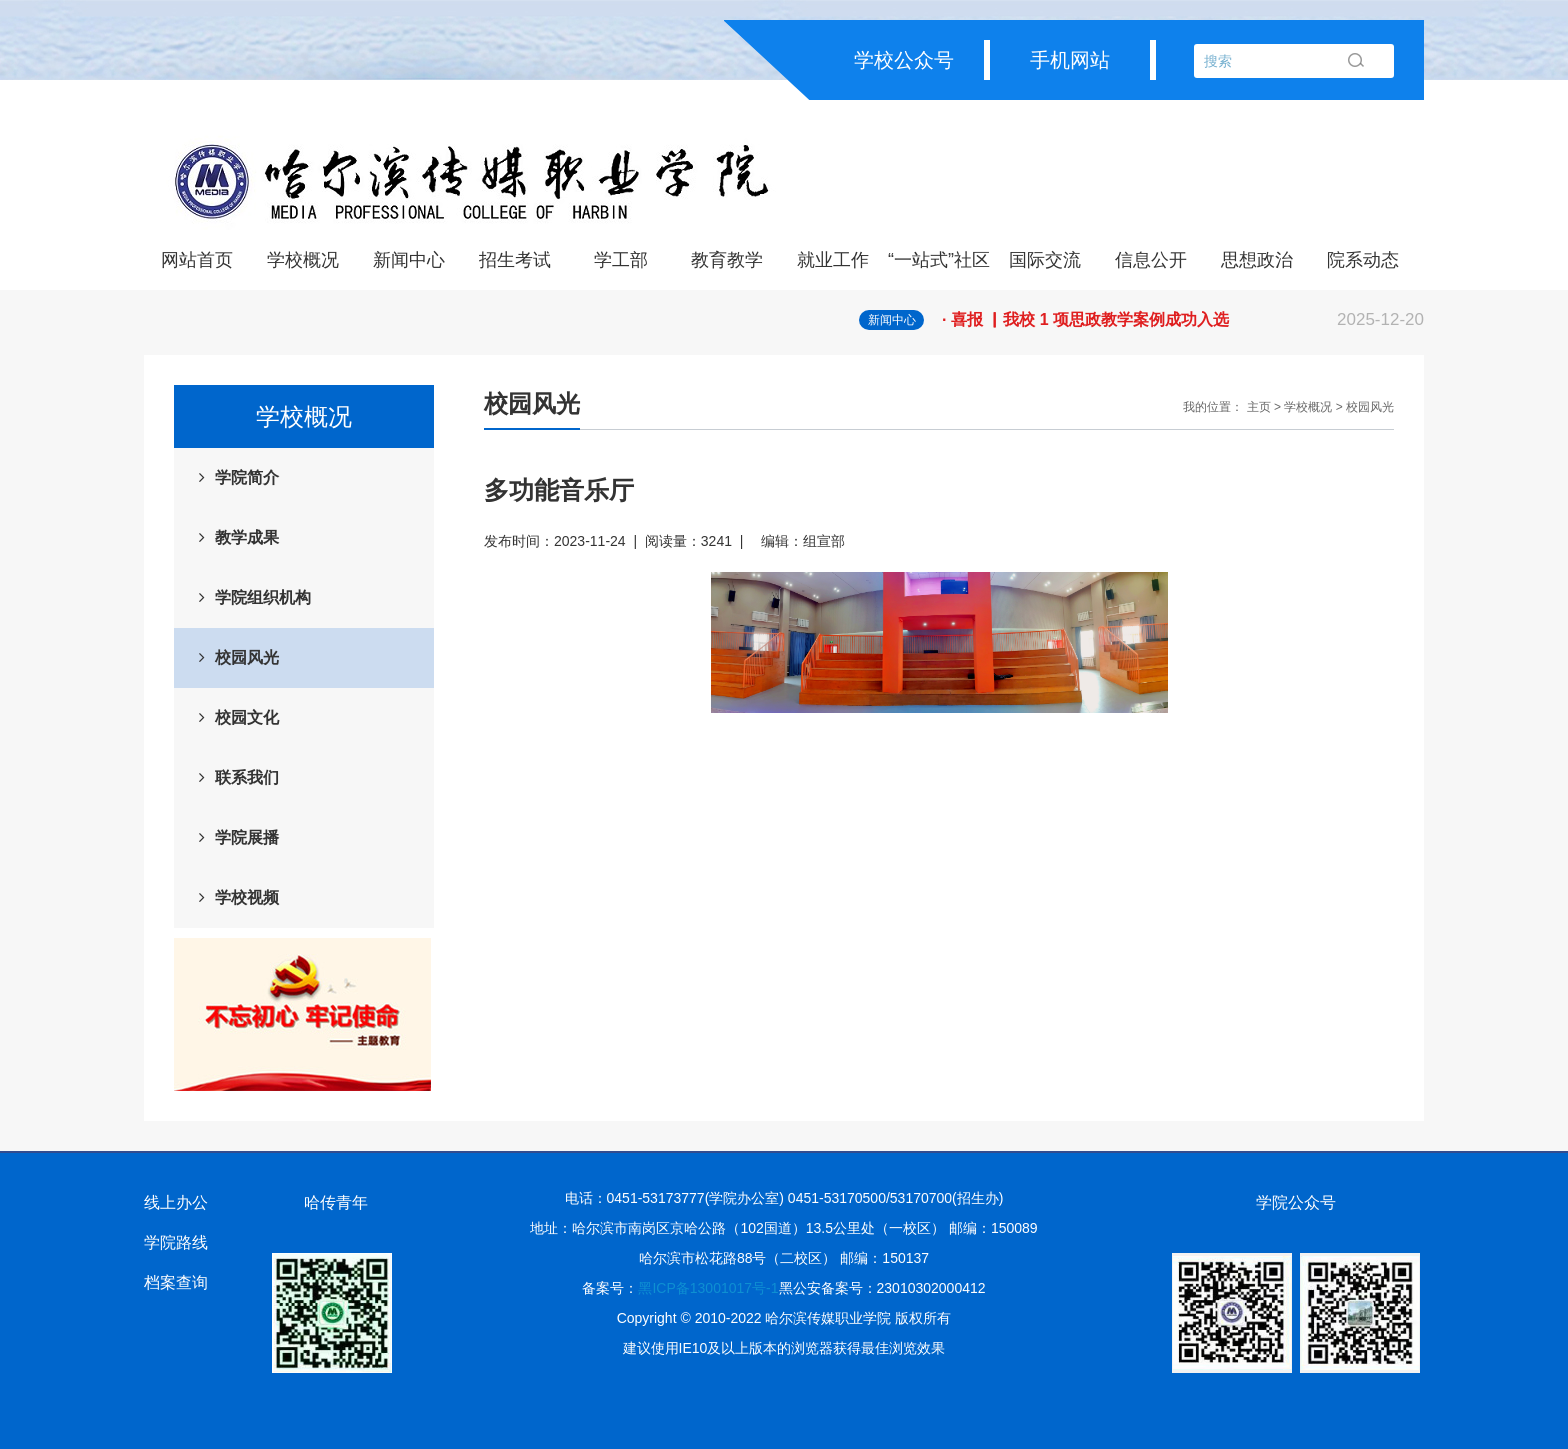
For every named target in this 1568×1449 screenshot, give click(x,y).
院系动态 (1363, 260)
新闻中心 (409, 260)
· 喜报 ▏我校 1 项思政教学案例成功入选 (1183, 320)
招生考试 (515, 260)
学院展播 (247, 837)
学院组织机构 (263, 597)
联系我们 (247, 777)
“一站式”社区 (939, 260)
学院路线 (176, 1242)
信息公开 (1151, 260)
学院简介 (247, 477)
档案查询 (176, 1282)
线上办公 (176, 1202)
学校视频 (247, 897)
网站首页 (197, 260)
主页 (1259, 407)
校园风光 (247, 657)
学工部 (621, 260)
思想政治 (1257, 260)
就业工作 (833, 260)
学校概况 (303, 260)
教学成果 (247, 537)
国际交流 (1045, 260)
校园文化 (247, 717)
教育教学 (727, 260)
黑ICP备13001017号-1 (708, 1288)
